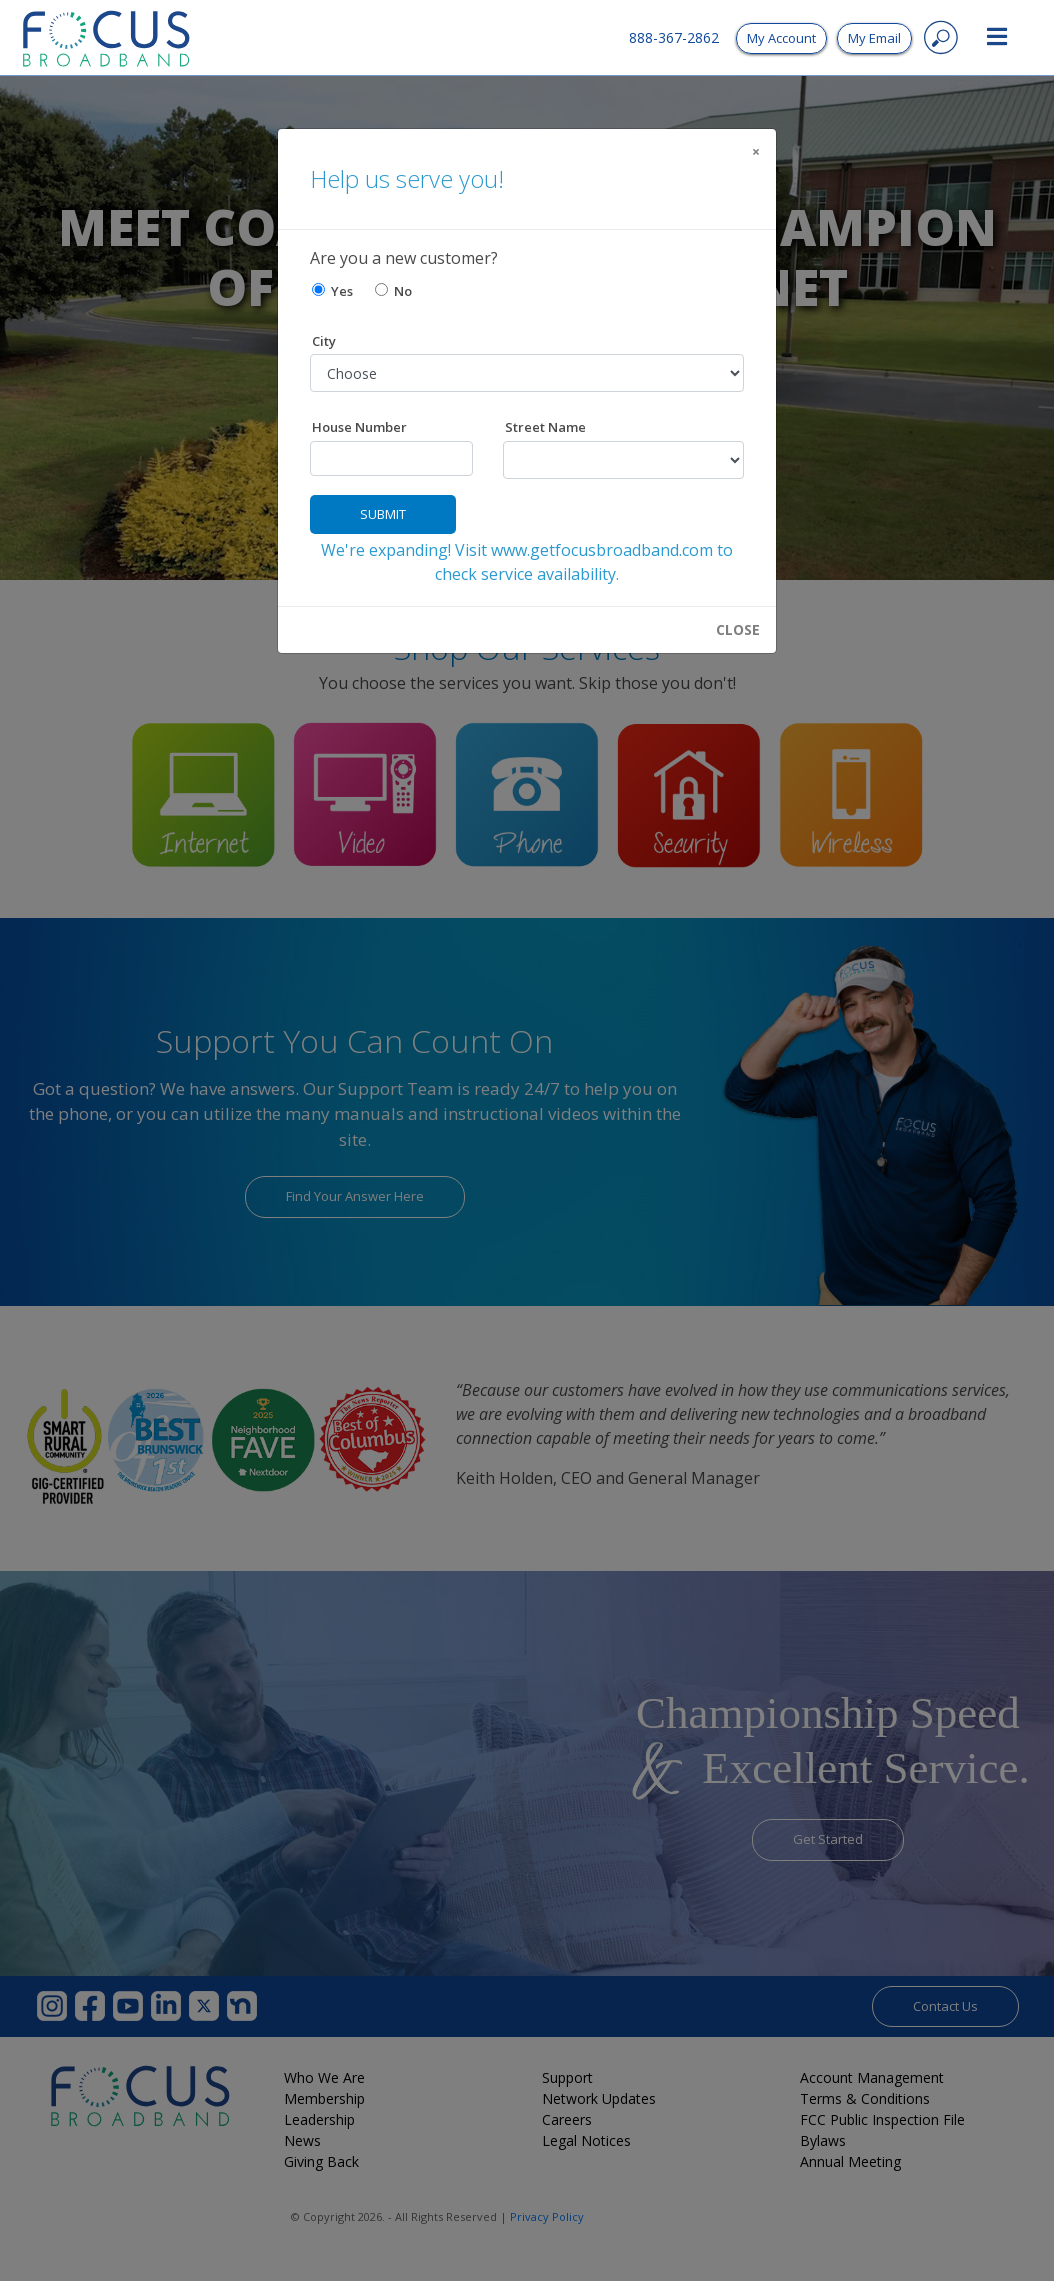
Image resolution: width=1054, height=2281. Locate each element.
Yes (332, 291)
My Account (781, 38)
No (393, 291)
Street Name (545, 427)
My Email (874, 38)
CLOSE (738, 630)
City (324, 341)
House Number (359, 427)
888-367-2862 (674, 37)
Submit (383, 514)
